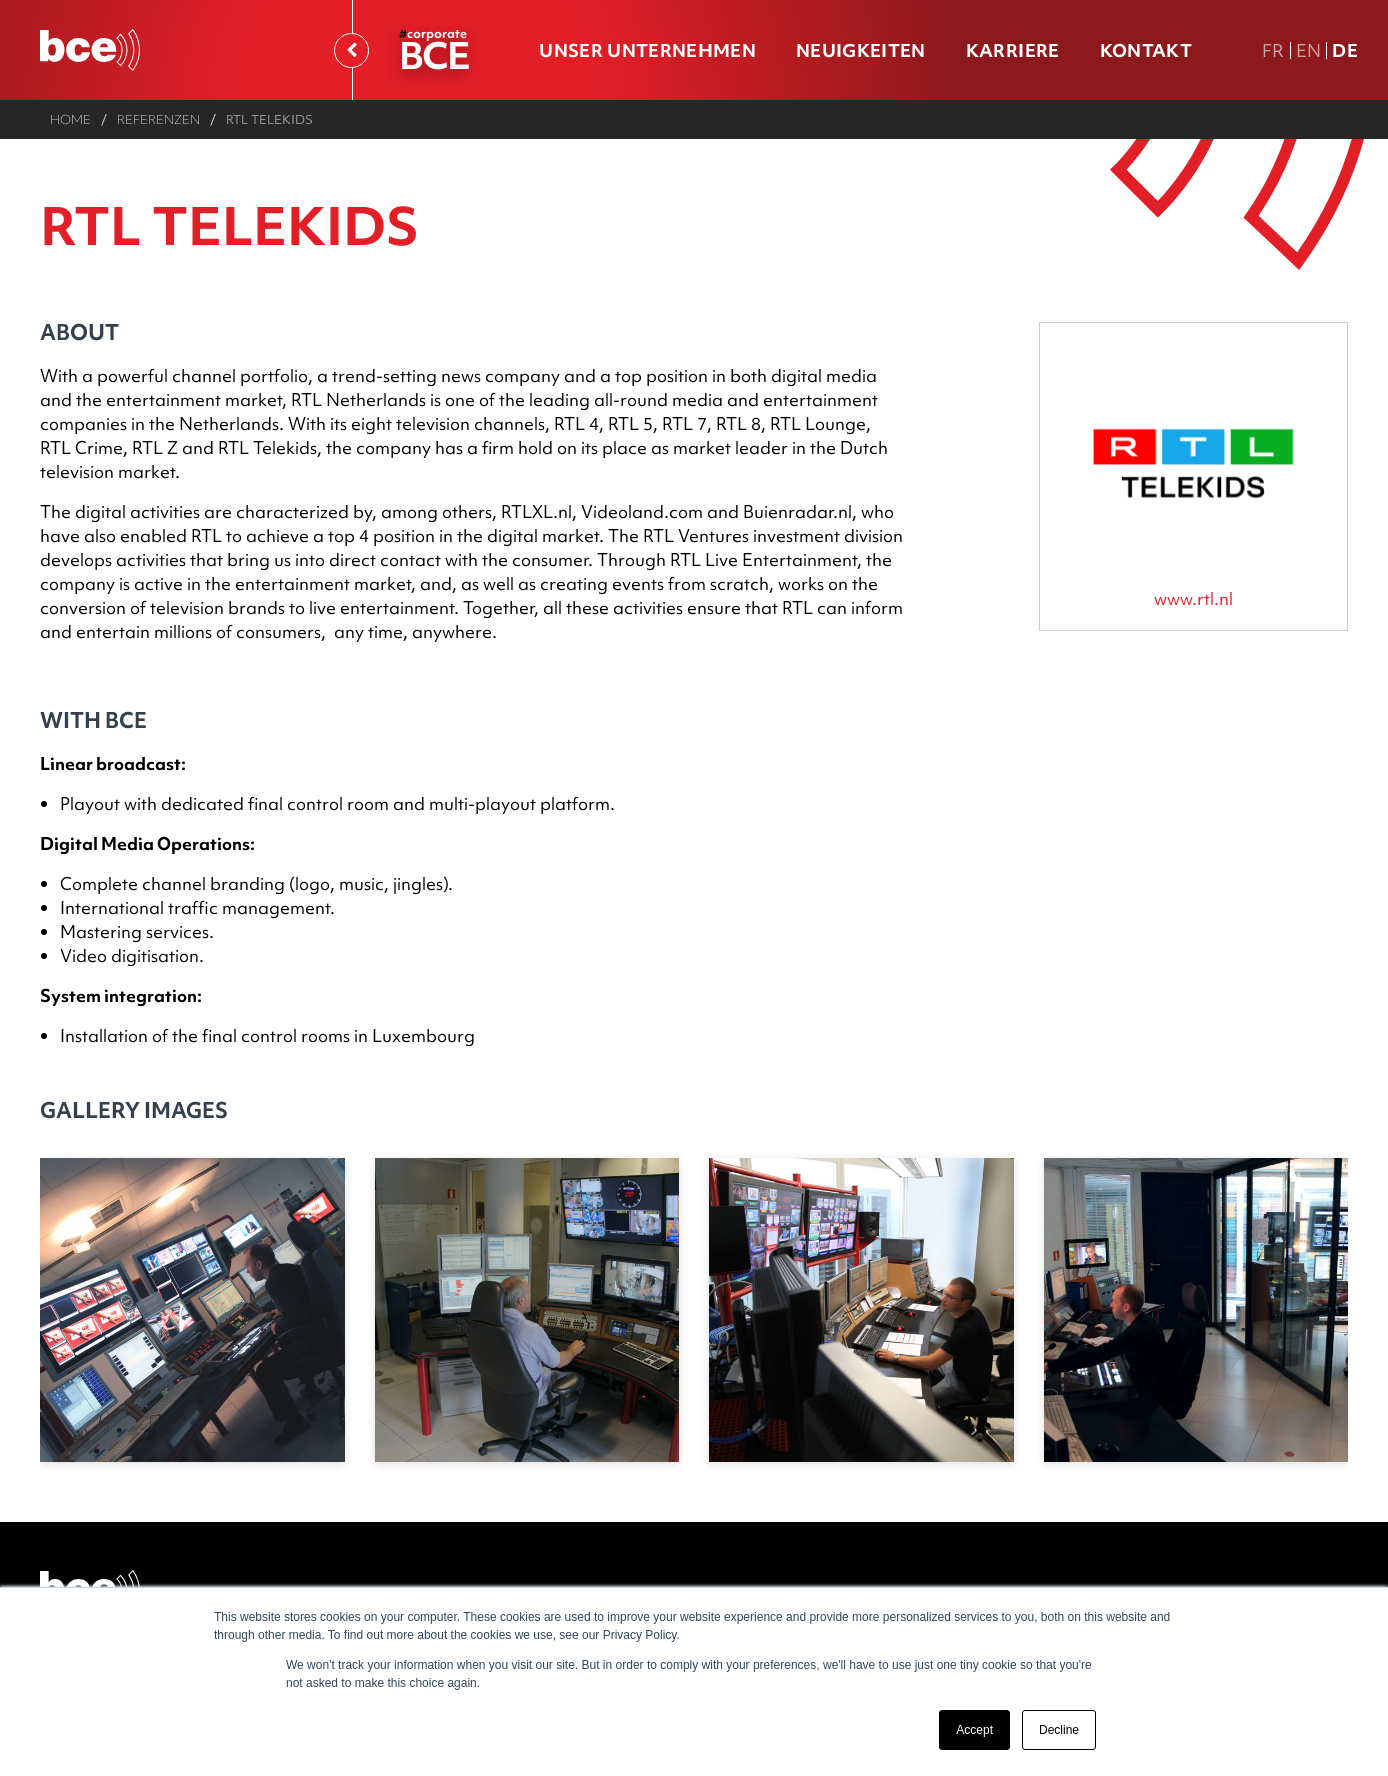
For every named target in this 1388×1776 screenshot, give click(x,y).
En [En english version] (1309, 50)
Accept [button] (974, 1730)
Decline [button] (1059, 1730)
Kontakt (1146, 50)
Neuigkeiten (861, 50)
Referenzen (158, 119)
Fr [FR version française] (1273, 50)
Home (70, 119)
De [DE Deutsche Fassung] (1345, 50)
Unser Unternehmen (647, 50)
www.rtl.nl (1193, 598)
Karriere (1013, 50)
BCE (434, 54)
